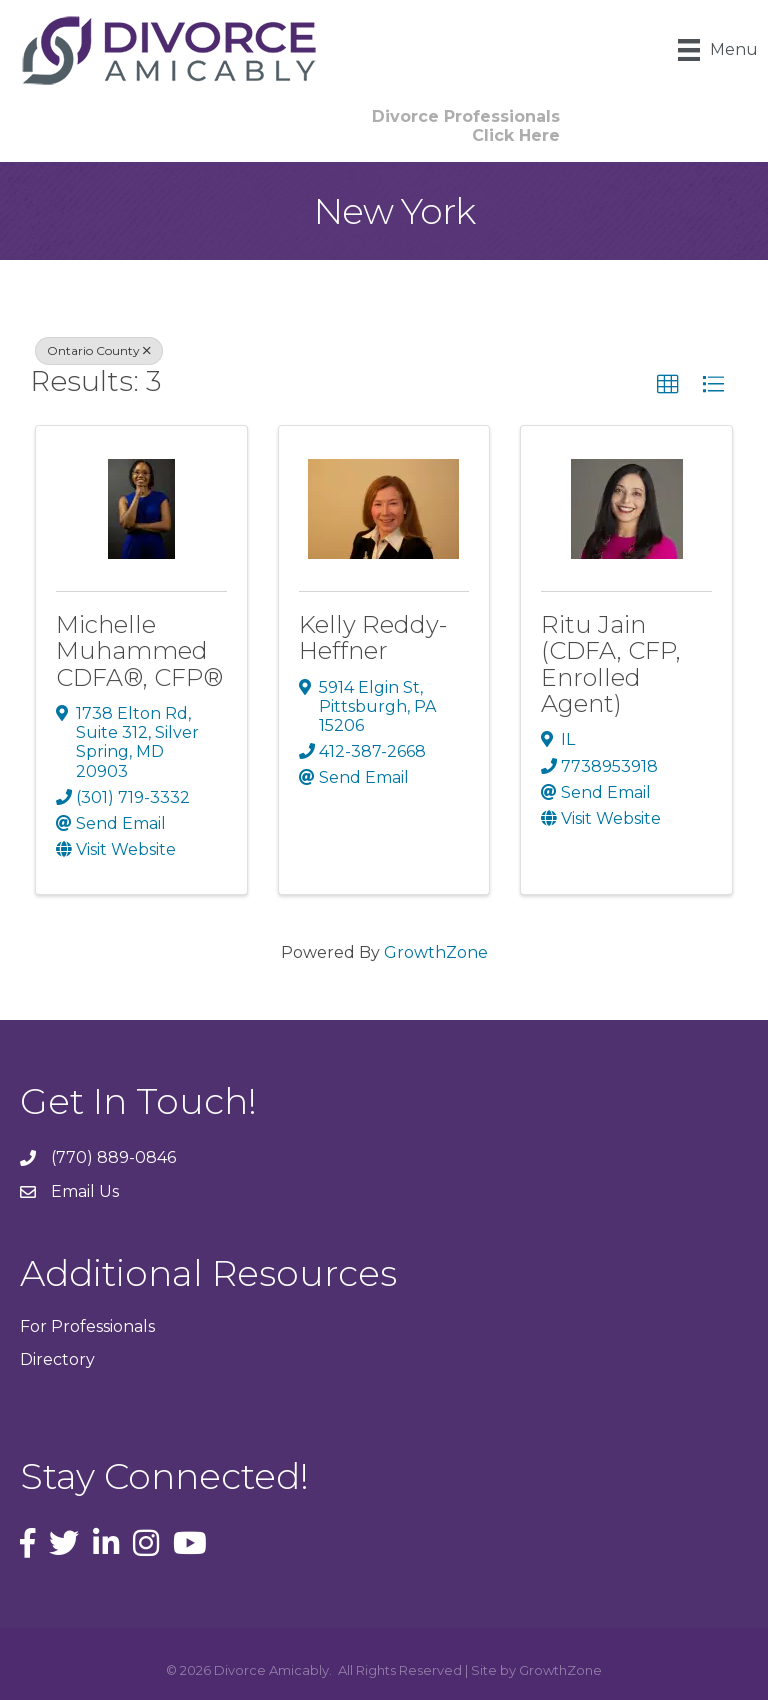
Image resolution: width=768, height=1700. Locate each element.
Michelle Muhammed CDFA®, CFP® (139, 651)
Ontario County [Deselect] (99, 350)
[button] (668, 385)
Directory (57, 1359)
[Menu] (718, 50)
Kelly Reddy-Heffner (373, 637)
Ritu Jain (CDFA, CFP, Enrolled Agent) (611, 664)
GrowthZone (436, 952)
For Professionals (87, 1326)
